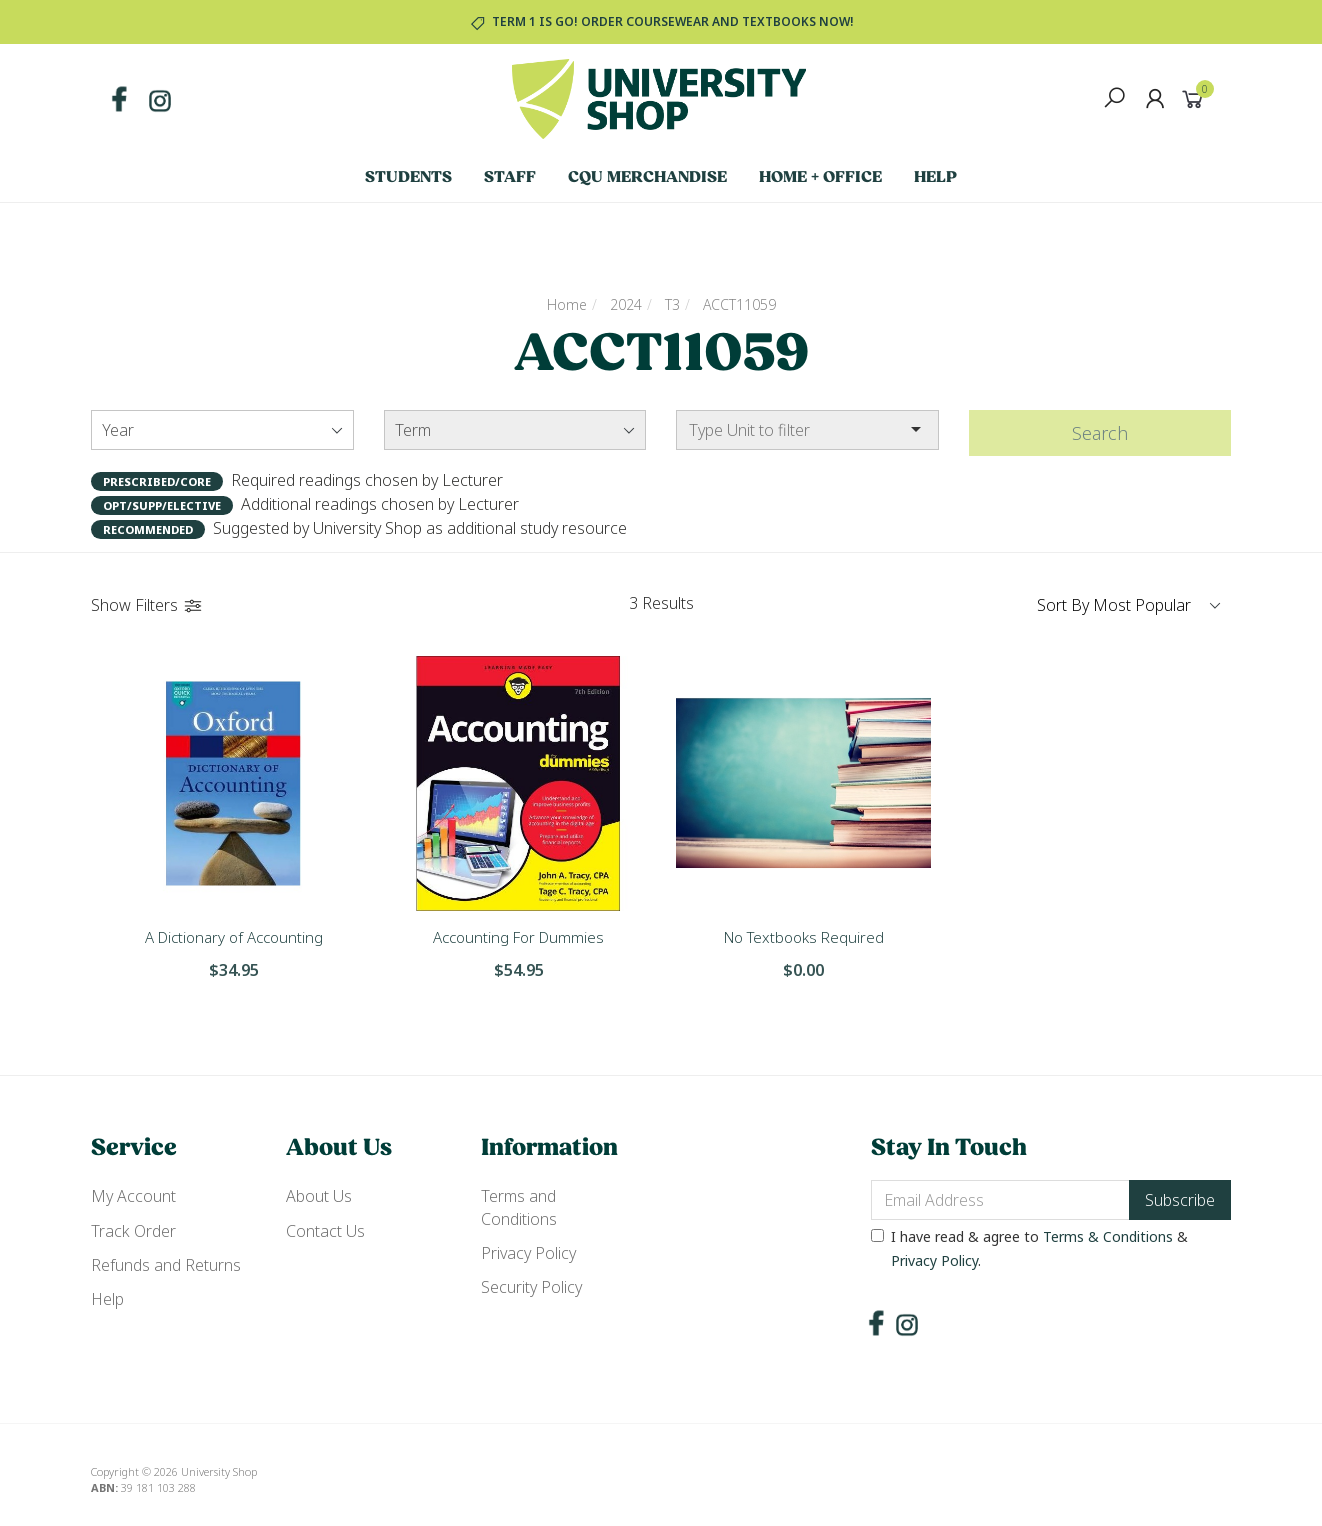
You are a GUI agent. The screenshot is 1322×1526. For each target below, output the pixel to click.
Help (935, 178)
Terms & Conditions (1108, 1236)
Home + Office (820, 178)
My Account (133, 1196)
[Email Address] (1000, 1200)
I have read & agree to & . (1029, 1248)
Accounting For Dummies (518, 937)
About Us (319, 1196)
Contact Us (325, 1231)
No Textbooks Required (804, 937)
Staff (510, 178)
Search (1100, 433)
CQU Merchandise (647, 178)
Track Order (133, 1231)
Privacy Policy (528, 1253)
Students (408, 178)
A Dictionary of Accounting (234, 937)
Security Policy (531, 1287)
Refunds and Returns (166, 1265)
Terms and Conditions (519, 1207)
